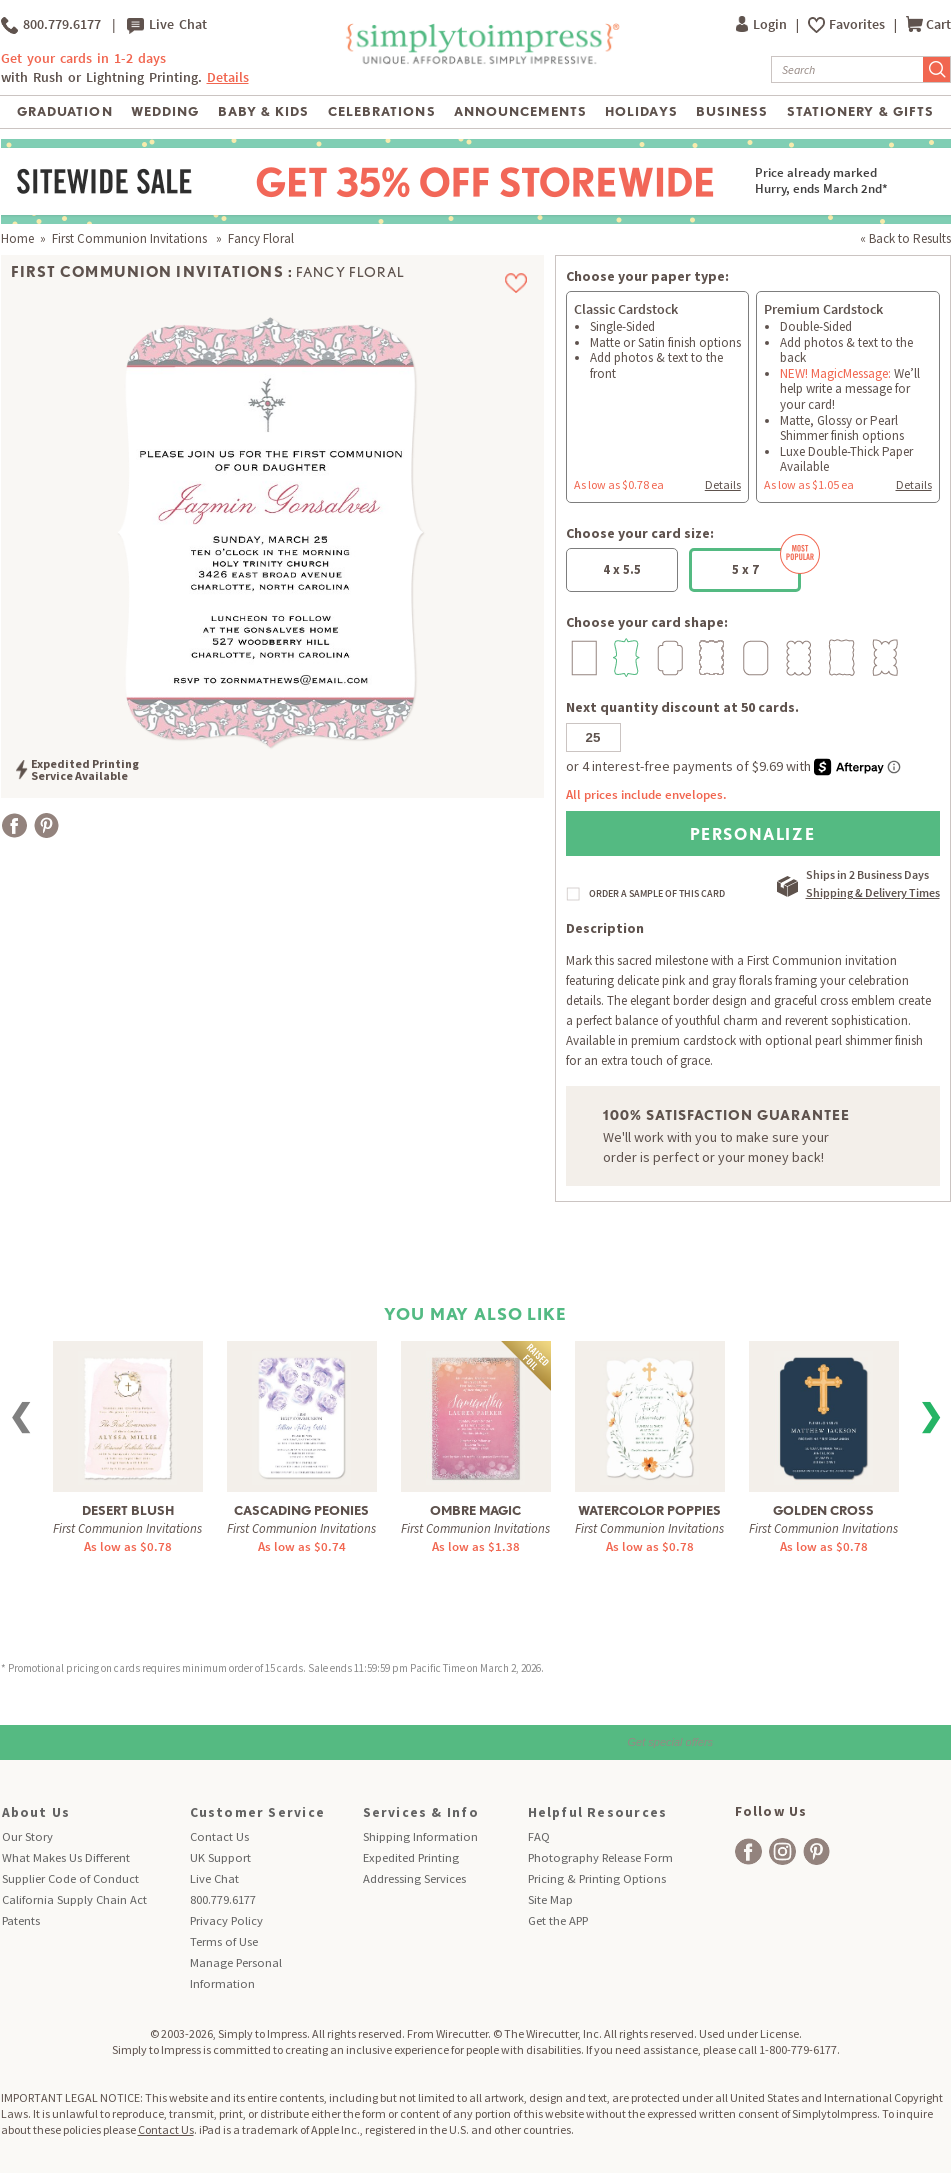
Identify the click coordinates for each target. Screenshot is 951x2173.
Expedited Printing (411, 1857)
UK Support (220, 1857)
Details (228, 77)
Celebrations (381, 111)
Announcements (520, 111)
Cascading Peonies (301, 1510)
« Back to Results (905, 238)
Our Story (27, 1836)
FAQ (539, 1836)
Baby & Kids (263, 111)
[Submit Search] (937, 69)
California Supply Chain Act (74, 1899)
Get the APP (558, 1920)
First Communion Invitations (131, 238)
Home (17, 238)
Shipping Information (420, 1836)
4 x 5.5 (622, 569)
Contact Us (219, 1836)
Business (732, 111)
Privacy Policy (226, 1920)
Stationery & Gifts (860, 111)
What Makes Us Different (66, 1857)
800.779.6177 (51, 25)
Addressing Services (414, 1878)
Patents (21, 1920)
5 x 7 (767, 563)
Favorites (858, 24)
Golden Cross (823, 1510)
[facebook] (748, 1851)
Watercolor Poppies (649, 1510)
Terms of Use (224, 1941)
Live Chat (167, 25)
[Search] (847, 69)
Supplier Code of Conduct (70, 1878)
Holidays (641, 111)
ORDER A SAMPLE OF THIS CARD (657, 894)
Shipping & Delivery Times (873, 892)
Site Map (550, 1899)
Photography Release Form (600, 1857)
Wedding (165, 111)
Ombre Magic (475, 1510)
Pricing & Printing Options (597, 1878)
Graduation (64, 111)
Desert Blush (128, 1510)
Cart (928, 24)
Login (763, 24)
